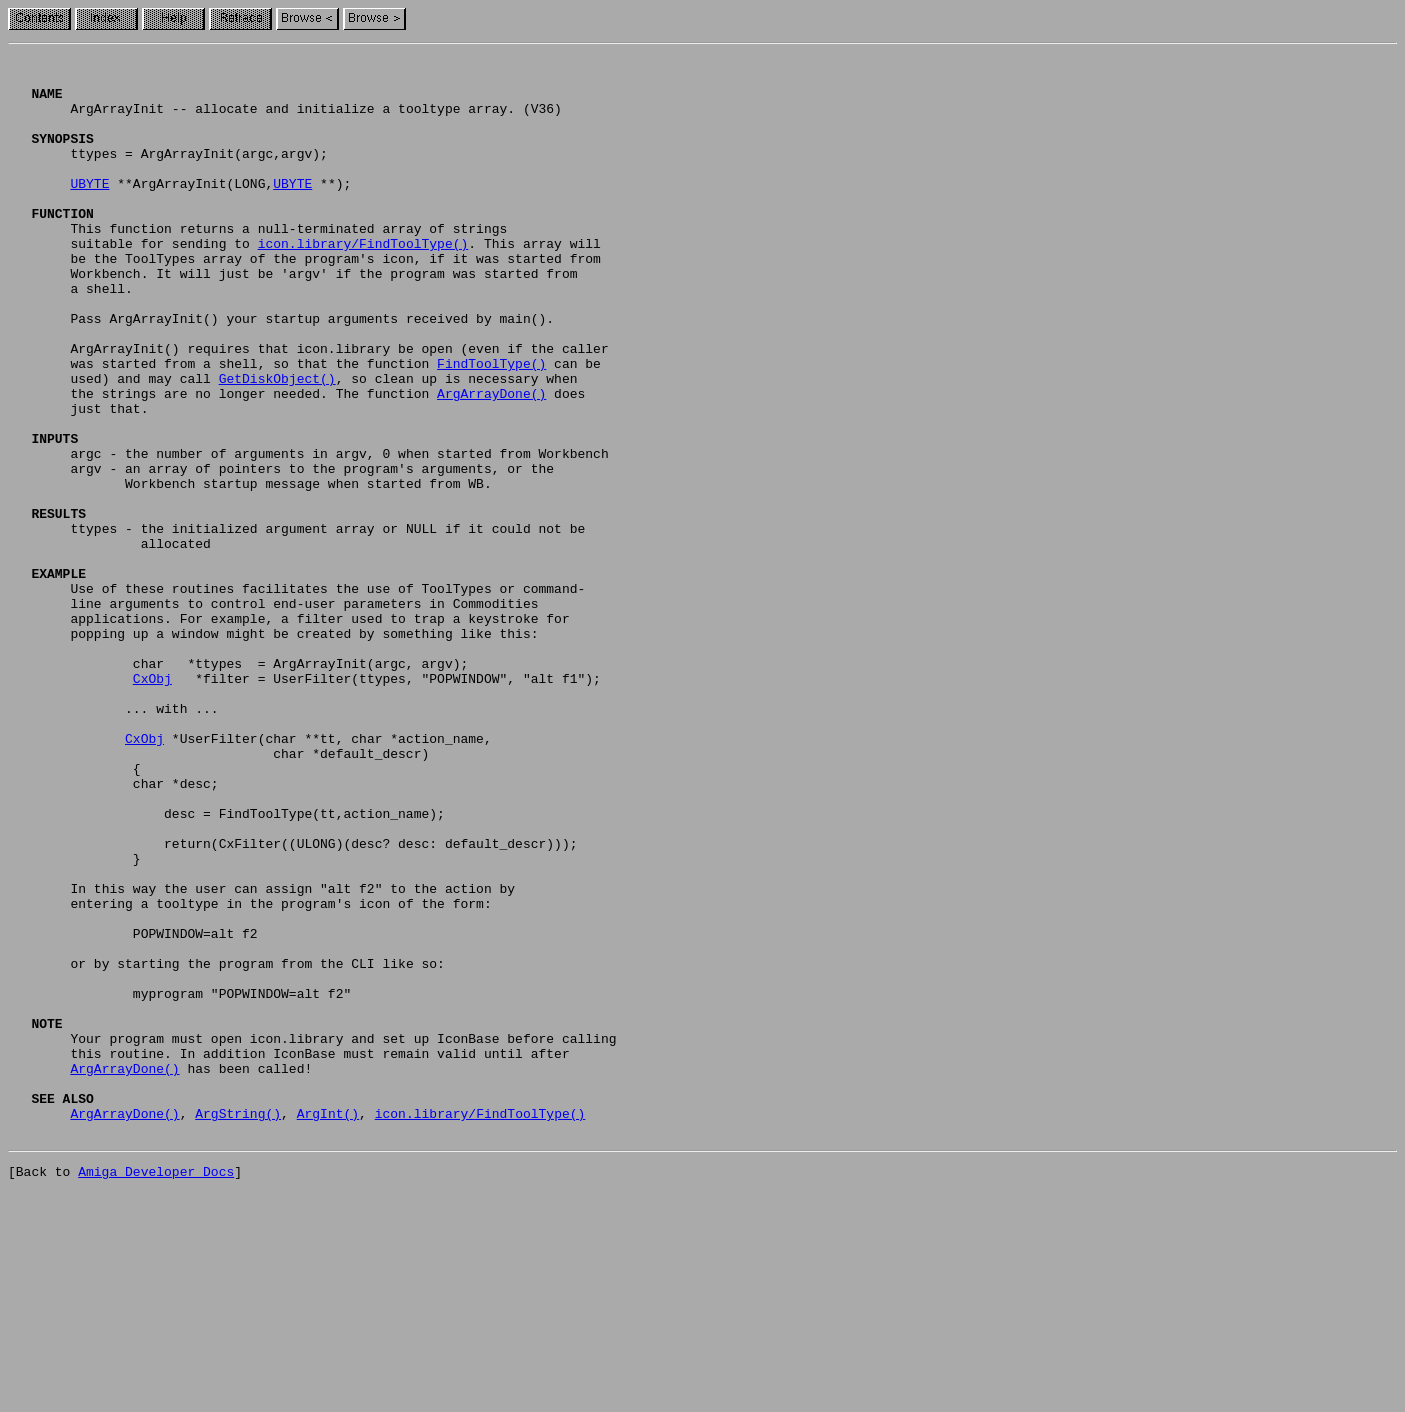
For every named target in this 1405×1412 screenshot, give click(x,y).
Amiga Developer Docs (156, 1390)
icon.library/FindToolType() (363, 282)
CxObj (152, 804)
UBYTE (89, 210)
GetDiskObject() (277, 444)
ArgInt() (328, 1326)
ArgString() (238, 1326)
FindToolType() (491, 426)
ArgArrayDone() (491, 462)
